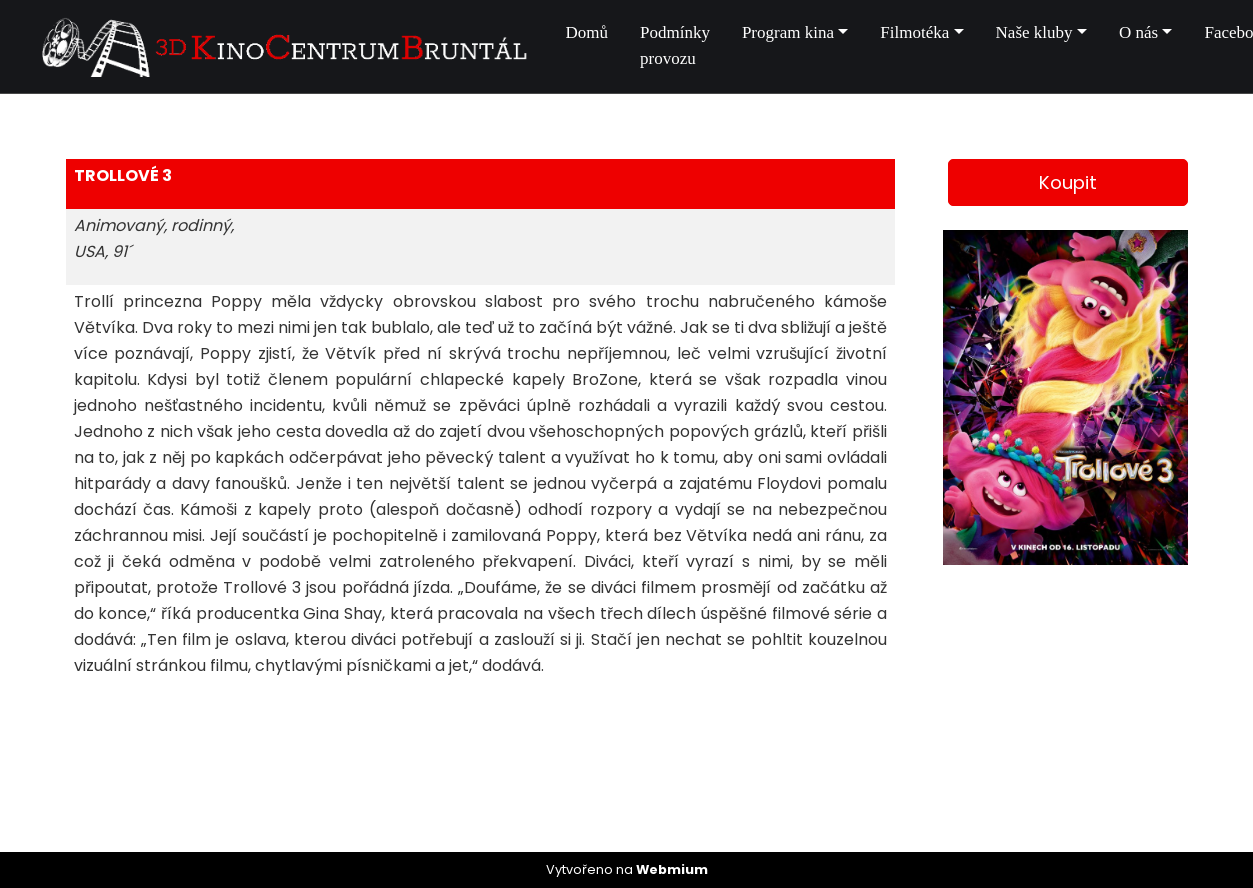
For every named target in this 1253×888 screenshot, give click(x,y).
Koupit (1068, 182)
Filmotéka (914, 32)
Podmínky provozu (675, 45)
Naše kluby (1034, 32)
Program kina (788, 32)
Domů (587, 32)
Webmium (672, 869)
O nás (1138, 32)
